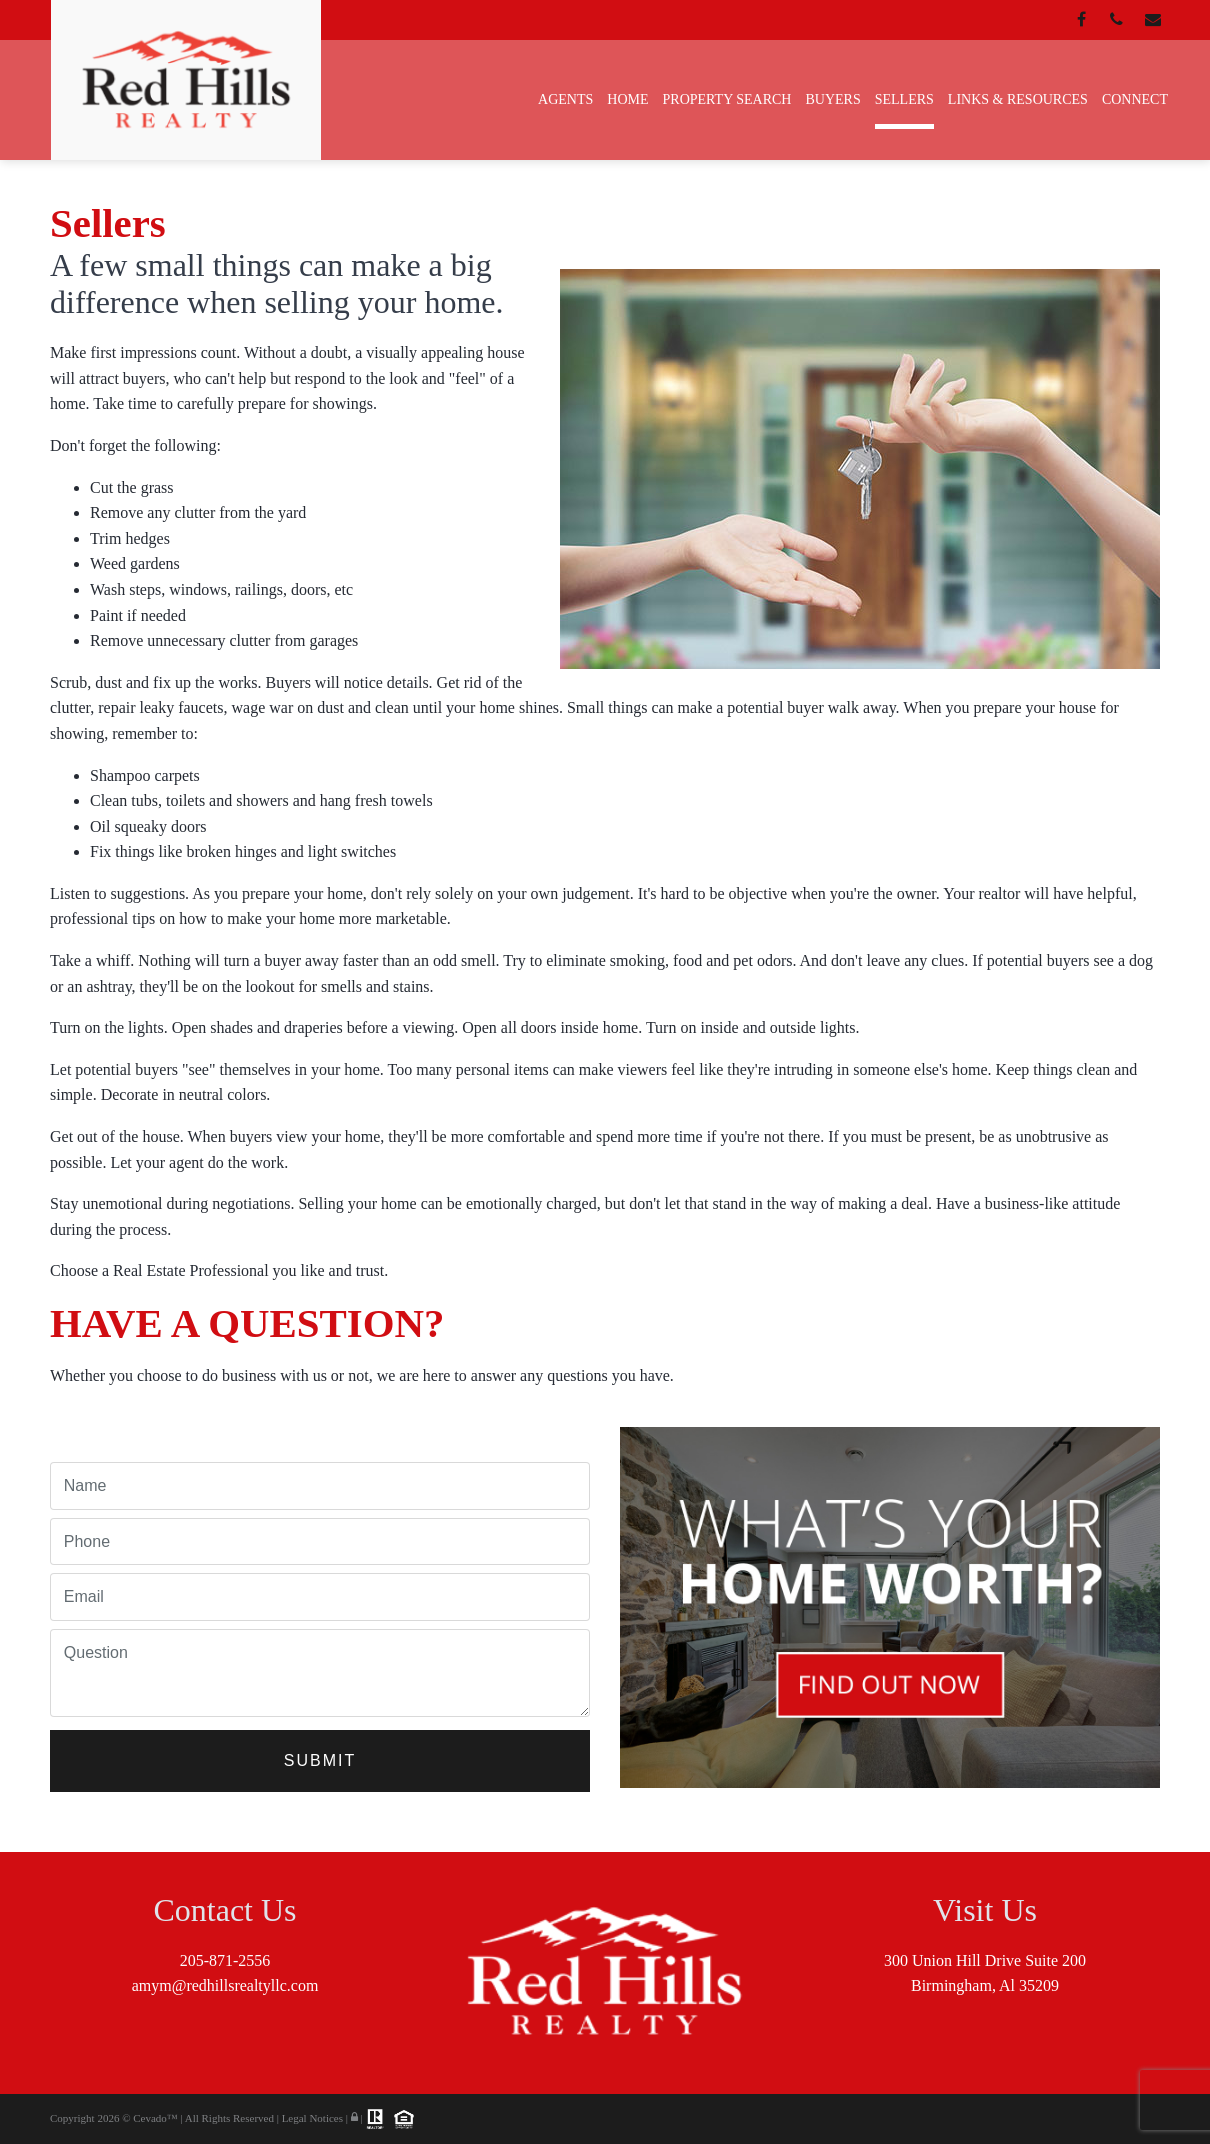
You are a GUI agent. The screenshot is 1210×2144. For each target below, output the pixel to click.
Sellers (904, 99)
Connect (1135, 99)
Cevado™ (156, 2117)
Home (627, 99)
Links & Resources (1018, 99)
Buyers (832, 99)
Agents (565, 99)
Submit (320, 1760)
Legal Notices (314, 2117)
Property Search (727, 99)
